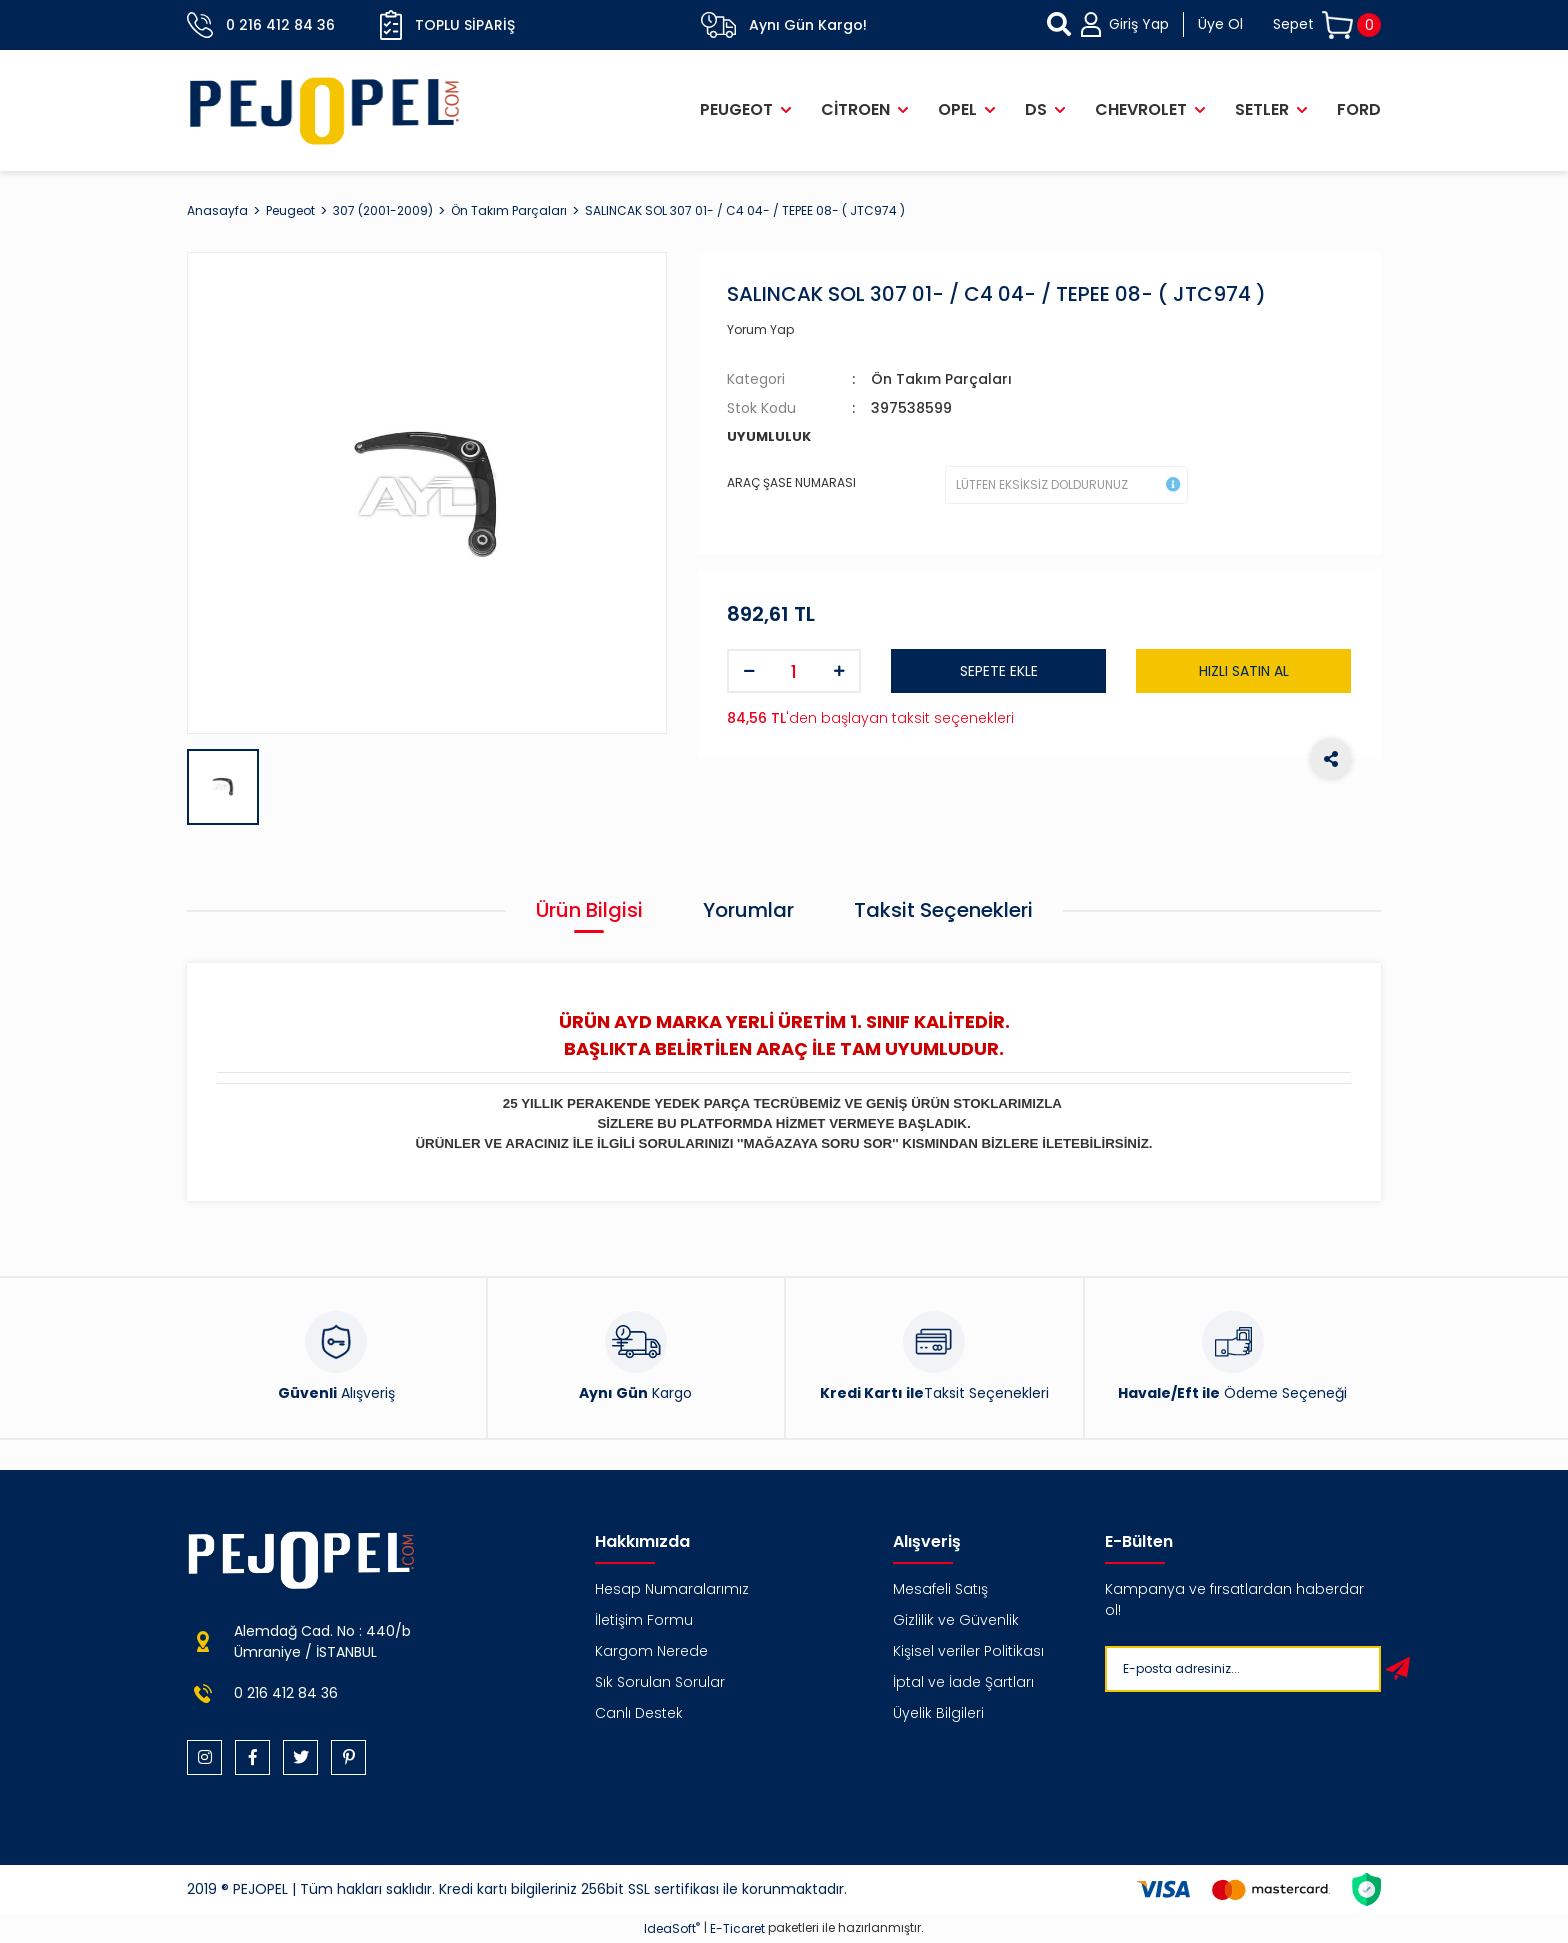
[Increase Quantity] (839, 671)
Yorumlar (748, 910)
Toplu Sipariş (447, 25)
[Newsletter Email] (1239, 1669)
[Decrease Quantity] (749, 671)
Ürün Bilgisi (589, 910)
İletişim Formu (644, 1620)
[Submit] (1398, 1669)
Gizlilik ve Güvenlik (956, 1620)
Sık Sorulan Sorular (660, 1682)
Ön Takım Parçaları (941, 379)
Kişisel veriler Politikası (968, 1651)
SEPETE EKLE (999, 671)
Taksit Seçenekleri (943, 910)
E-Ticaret (737, 1928)
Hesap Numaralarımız (672, 1589)
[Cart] (1327, 25)
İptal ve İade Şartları (963, 1682)
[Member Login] (1162, 24)
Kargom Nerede (651, 1651)
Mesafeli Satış (940, 1589)
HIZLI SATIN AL (1244, 671)
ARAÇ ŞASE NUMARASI (791, 482)
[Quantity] (794, 671)
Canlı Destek (639, 1713)
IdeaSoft (672, 1928)
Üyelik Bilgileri (938, 1713)
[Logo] (325, 110)
